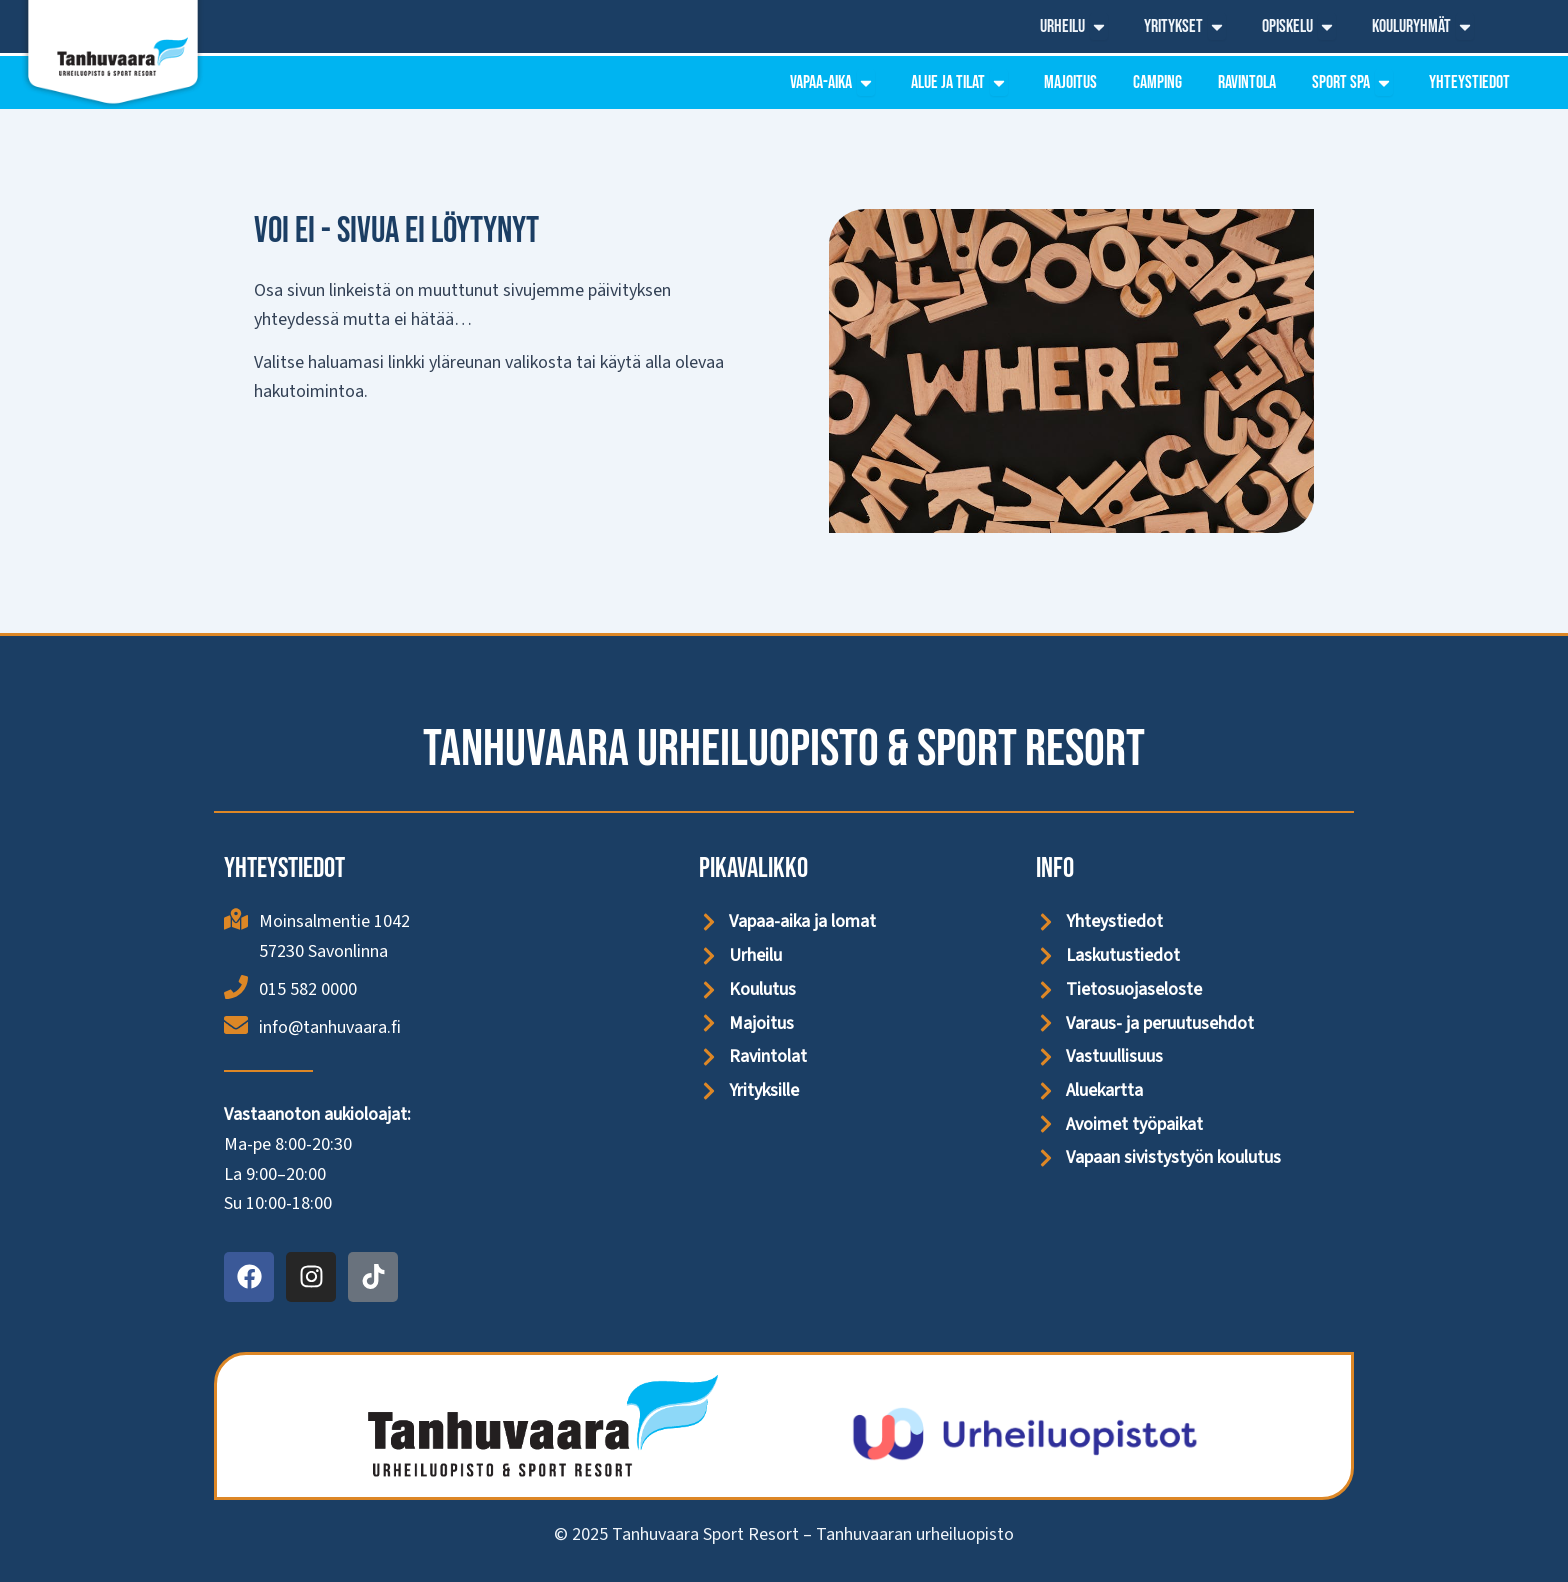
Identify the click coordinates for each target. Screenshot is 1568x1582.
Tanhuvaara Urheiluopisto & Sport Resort (784, 749)
